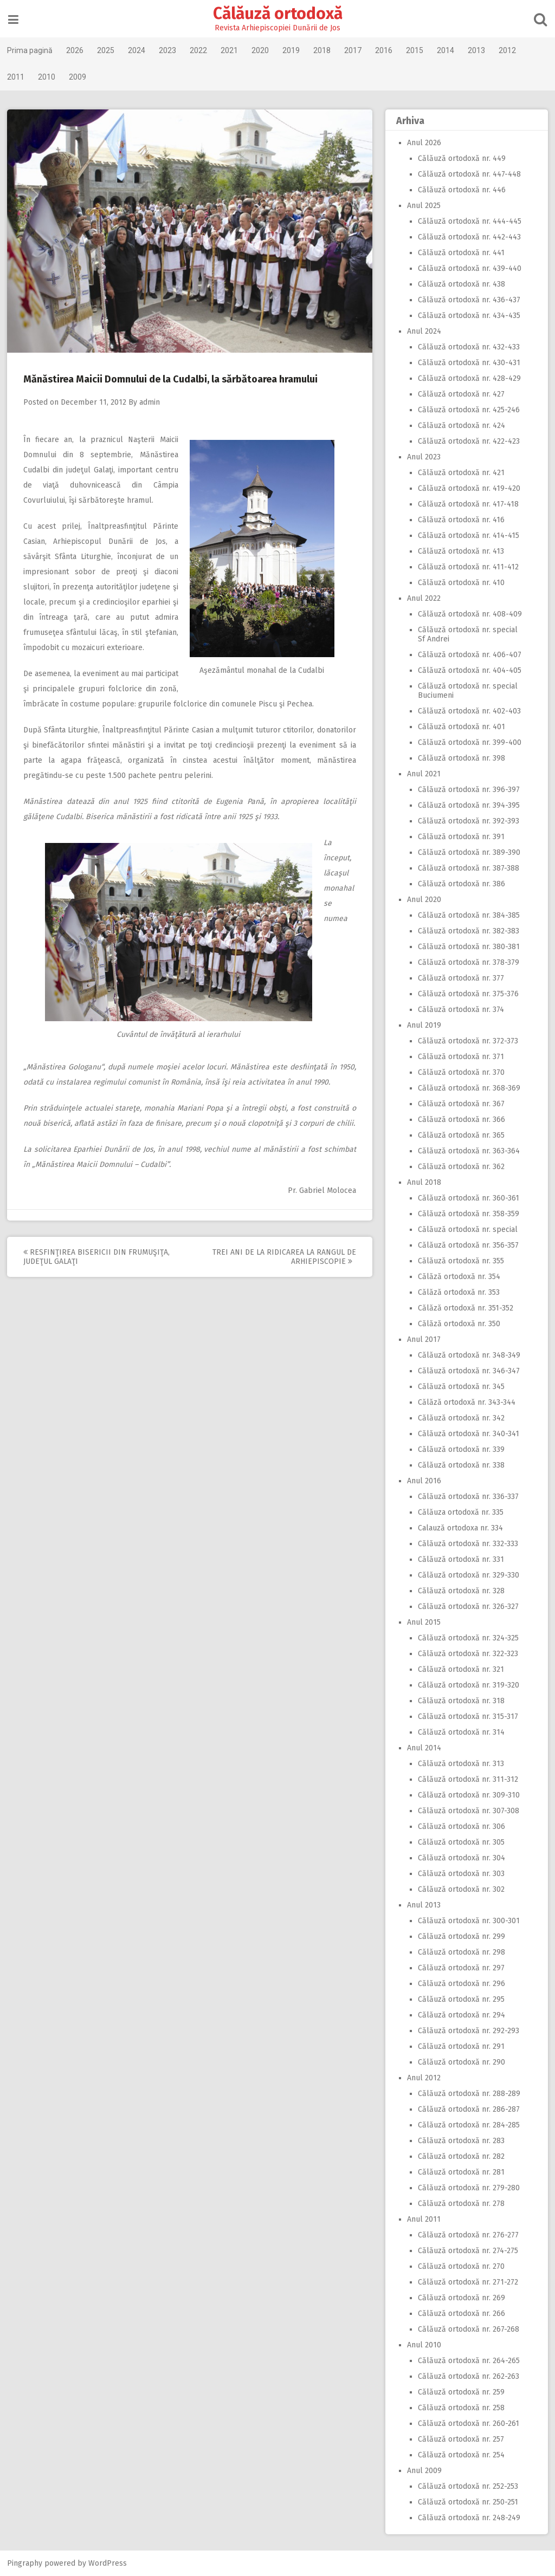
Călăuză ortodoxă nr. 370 (460, 1072)
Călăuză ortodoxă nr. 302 (460, 1889)
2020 (261, 50)
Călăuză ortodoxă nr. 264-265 (468, 2360)
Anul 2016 (423, 1480)
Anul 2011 (423, 2219)
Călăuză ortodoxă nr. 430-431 (468, 362)
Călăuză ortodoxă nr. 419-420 (468, 488)
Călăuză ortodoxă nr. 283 (460, 2140)
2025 (106, 50)
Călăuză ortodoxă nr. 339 (460, 1449)
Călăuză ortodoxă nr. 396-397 (468, 789)
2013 (477, 50)
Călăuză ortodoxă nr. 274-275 (467, 2250)
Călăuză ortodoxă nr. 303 (460, 1873)
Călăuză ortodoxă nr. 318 (460, 1700)
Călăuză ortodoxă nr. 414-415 (467, 535)
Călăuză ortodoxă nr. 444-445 (468, 221)
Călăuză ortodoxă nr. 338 (460, 1465)
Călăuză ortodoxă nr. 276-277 (467, 2235)
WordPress (108, 2563)
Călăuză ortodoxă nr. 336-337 (467, 1496)
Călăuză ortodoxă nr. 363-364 (468, 1151)
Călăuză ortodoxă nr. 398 (460, 758)
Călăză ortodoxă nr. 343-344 (465, 1402)
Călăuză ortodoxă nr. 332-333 (467, 1543)
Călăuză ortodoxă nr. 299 (460, 1936)
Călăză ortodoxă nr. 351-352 (464, 1308)
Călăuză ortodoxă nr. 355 (460, 1261)
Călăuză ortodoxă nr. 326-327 (467, 1606)
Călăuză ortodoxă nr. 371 (460, 1056)
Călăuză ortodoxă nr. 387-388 (467, 868)
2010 (47, 77)
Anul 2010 (423, 2345)
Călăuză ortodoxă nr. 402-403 (468, 711)
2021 (230, 50)
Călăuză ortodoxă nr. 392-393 (467, 821)
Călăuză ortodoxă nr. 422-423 (468, 441)
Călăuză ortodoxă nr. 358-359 (467, 1213)
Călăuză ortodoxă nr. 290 (460, 2062)
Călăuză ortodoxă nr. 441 (460, 252)
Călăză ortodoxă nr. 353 (458, 1292)
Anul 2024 (423, 331)
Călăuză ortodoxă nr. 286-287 (468, 2109)
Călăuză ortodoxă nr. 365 (460, 1135)
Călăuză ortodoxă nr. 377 (460, 978)
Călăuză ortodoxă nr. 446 (461, 189)
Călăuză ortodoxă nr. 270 (460, 2266)
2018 (323, 50)
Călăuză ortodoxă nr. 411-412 (467, 567)
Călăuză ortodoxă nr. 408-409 (469, 614)
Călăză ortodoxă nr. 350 (458, 1323)
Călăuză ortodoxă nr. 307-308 (467, 1810)
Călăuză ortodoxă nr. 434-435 (468, 315)
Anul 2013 (423, 1905)
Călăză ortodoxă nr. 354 (458, 1276)
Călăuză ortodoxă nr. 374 (460, 1009)
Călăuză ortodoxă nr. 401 (460, 726)
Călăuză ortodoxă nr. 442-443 (468, 237)
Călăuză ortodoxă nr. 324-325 (467, 1638)
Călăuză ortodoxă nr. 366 (460, 1119)
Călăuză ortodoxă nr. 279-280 (468, 2187)
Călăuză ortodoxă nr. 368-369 (468, 1088)
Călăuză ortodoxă (278, 13)
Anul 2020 (423, 899)
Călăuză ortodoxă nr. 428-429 (468, 378)
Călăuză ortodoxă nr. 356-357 (467, 1245)
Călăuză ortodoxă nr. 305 (460, 1842)
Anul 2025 (423, 205)
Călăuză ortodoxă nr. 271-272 (467, 2282)
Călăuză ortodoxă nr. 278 (460, 2203)
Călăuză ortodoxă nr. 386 (460, 883)
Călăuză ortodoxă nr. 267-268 (467, 2329)
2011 (16, 77)
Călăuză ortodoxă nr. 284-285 (468, 2125)
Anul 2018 (423, 1182)
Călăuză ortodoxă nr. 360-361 (467, 1198)
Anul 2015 (423, 1622)
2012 (508, 50)
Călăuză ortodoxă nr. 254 (460, 2455)
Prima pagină (31, 50)
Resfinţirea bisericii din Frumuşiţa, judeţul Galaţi (97, 1257)
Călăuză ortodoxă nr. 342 (460, 1418)
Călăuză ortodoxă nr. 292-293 (467, 2030)
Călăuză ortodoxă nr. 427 (460, 394)
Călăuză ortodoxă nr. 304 (460, 1858)
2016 (384, 50)
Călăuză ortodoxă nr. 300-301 (468, 1920)
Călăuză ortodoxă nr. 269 (460, 2297)
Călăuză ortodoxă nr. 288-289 (468, 2093)
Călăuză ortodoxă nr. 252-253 (467, 2486)
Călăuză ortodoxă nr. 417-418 (467, 504)
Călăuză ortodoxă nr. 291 (460, 2046)
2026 (76, 50)
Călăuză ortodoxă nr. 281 (460, 2172)
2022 (199, 50)
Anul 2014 (423, 1748)
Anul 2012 (423, 2077)
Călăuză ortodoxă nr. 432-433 (468, 347)
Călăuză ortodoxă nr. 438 (460, 284)
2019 (292, 50)
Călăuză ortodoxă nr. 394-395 (468, 805)
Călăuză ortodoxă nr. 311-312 (467, 1779)
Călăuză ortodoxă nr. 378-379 (467, 962)
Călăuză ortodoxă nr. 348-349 (468, 1355)
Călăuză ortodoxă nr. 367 (460, 1103)
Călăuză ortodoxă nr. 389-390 (468, 852)
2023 (168, 50)
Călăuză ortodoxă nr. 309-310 (468, 1795)
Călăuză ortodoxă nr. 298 (460, 1952)
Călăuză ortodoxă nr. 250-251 (467, 2502)
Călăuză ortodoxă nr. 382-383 (467, 931)
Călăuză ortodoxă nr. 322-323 (467, 1653)
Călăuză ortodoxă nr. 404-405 (468, 670)
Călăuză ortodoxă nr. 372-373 (467, 1041)
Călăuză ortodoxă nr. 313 (460, 1763)
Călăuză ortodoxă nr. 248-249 (468, 2517)
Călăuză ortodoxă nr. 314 (460, 1732)
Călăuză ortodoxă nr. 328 (460, 1590)
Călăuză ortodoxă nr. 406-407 (468, 654)
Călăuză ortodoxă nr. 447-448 (468, 174)
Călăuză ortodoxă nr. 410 (460, 582)
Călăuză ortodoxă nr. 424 (460, 425)
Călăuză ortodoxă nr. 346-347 (468, 1370)
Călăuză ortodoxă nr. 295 (460, 1999)
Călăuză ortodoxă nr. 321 (460, 1669)
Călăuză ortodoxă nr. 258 (460, 2407)
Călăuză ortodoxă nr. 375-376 (467, 993)
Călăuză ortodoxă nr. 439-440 (468, 268)
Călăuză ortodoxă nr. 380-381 (468, 946)
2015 (415, 50)
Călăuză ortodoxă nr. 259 (460, 2392)
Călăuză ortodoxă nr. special (467, 1229)
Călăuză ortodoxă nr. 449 (461, 158)
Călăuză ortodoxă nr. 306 (460, 1826)
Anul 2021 (423, 773)
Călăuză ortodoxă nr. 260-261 (467, 2423)
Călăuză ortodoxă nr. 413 (460, 551)
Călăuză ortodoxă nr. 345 (460, 1386)
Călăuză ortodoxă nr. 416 (460, 519)
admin (150, 402)
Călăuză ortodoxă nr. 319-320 (467, 1685)
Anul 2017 (423, 1339)
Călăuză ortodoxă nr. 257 (460, 2439)
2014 (446, 50)
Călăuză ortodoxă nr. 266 (460, 2313)
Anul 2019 (423, 1025)
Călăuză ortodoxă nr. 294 (460, 2015)
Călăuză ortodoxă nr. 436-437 (468, 299)
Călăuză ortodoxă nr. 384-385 (468, 915)
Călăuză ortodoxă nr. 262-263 (467, 2376)
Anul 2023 (423, 457)
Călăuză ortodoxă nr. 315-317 (467, 1716)
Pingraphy (25, 2563)
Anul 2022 (423, 598)
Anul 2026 (423, 142)
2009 (78, 77)
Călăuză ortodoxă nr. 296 (460, 1983)
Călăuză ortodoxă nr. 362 (460, 1166)
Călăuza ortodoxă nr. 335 (459, 1512)
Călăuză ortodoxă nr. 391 (460, 836)
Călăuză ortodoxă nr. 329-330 (467, 1575)
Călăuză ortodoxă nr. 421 (460, 472)
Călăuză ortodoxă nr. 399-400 (468, 742)
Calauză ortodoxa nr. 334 (459, 1528)
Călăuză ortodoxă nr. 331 (460, 1559)
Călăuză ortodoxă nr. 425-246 (468, 409)
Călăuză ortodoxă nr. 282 (460, 2156)
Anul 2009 (423, 2470)
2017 (354, 50)
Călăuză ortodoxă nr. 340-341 (467, 1433)
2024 (137, 50)
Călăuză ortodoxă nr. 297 (460, 1967)
